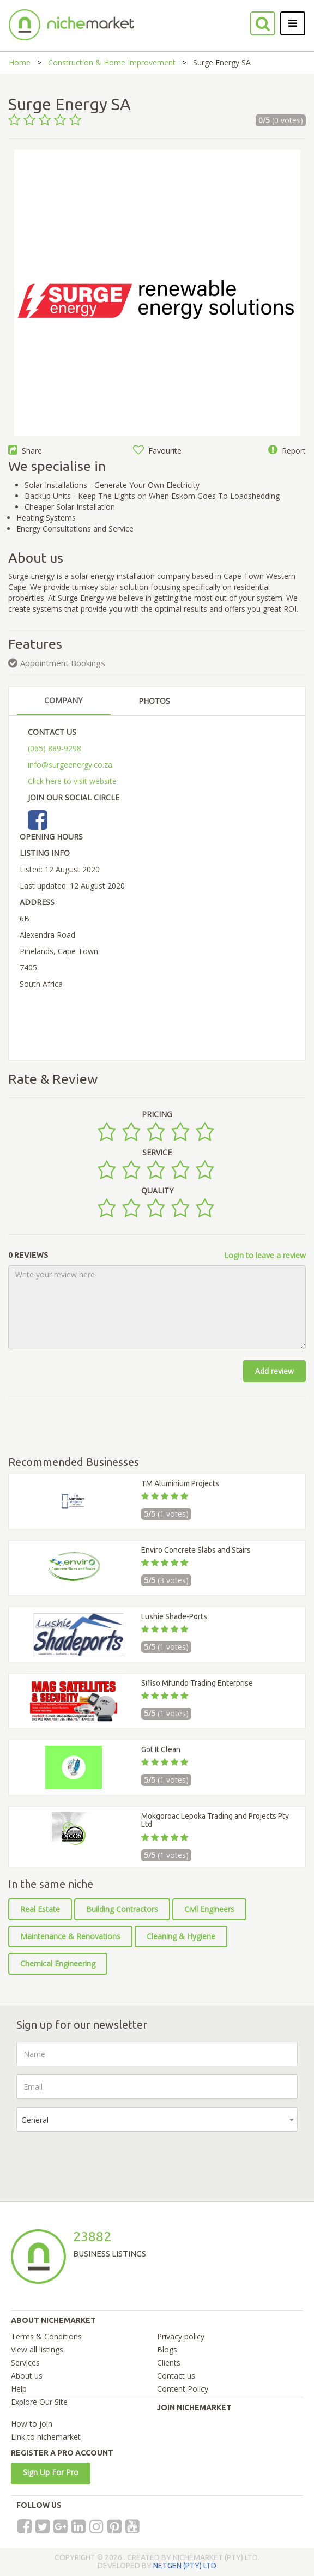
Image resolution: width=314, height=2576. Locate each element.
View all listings (37, 2349)
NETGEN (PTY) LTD (184, 2565)
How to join (31, 2423)
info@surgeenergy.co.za (70, 764)
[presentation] (99, 2161)
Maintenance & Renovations (70, 1936)
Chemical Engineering (57, 1963)
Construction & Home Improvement (112, 62)
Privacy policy (180, 2336)
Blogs (167, 2349)
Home (20, 62)
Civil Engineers (209, 1909)
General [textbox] (35, 2120)
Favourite (157, 450)
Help (19, 2389)
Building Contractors (122, 1909)
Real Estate (40, 1909)
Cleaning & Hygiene (181, 1936)
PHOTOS (154, 701)
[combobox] (157, 2119)
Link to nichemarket (46, 2437)
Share (25, 450)
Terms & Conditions (46, 2336)
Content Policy (182, 2389)
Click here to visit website (72, 781)
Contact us (176, 2375)
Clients (168, 2362)
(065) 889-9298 (54, 748)
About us (27, 2375)
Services (25, 2362)
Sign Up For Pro (50, 2472)
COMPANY (63, 700)
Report (287, 450)
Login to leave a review (265, 1255)
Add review (274, 1371)
